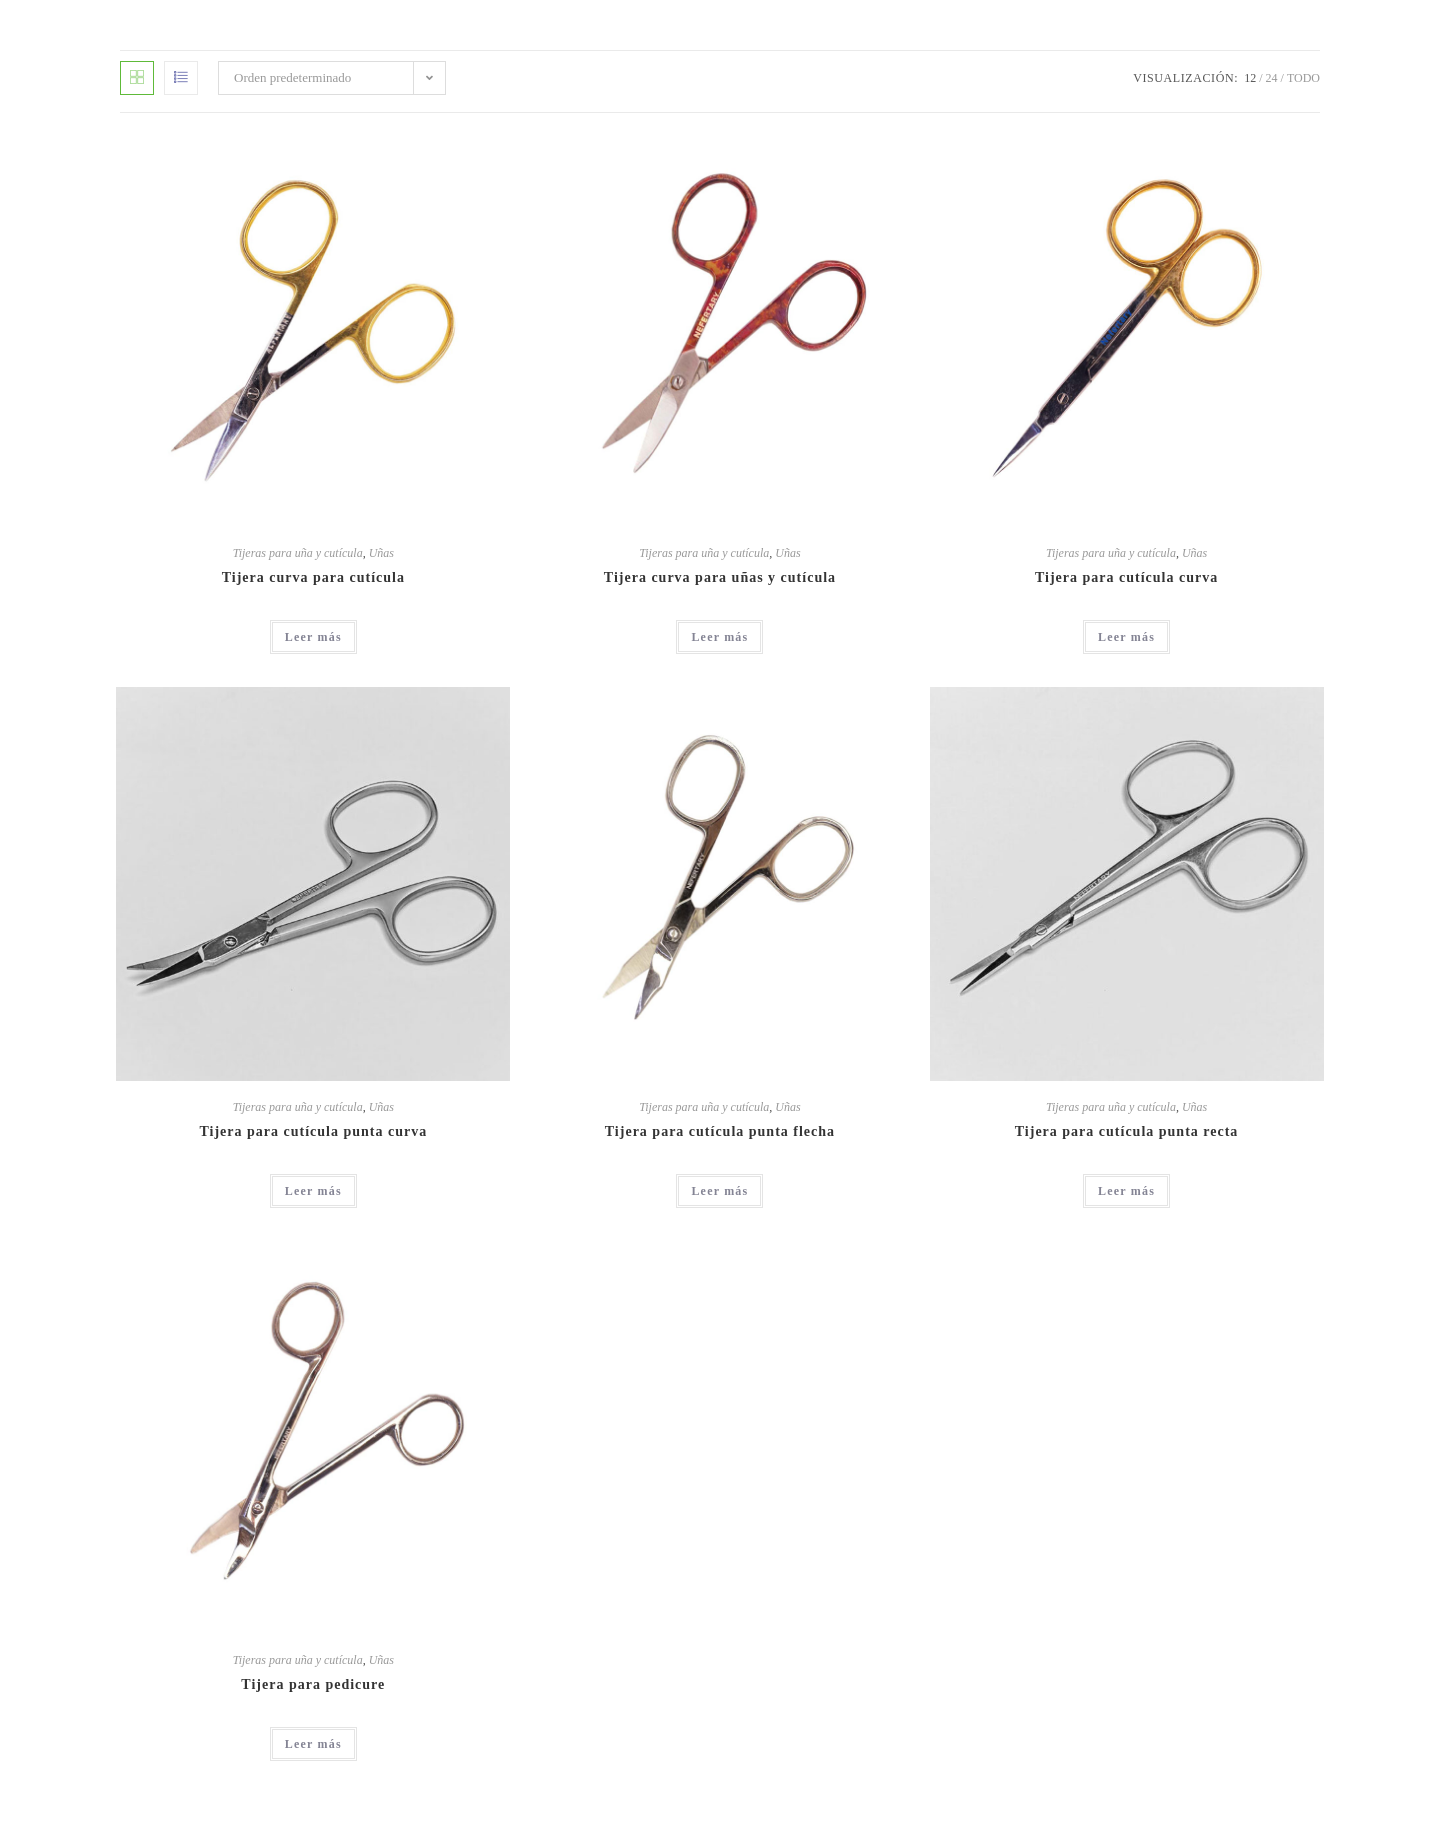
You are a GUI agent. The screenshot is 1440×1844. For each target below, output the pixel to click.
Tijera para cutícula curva (1126, 577)
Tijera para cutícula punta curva (313, 1131)
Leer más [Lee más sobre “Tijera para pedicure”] (313, 1744)
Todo (1303, 78)
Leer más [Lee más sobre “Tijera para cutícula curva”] (1126, 637)
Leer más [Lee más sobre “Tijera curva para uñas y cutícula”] (719, 637)
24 (1272, 78)
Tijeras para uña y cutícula (298, 553)
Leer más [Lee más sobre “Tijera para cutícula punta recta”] (1126, 1191)
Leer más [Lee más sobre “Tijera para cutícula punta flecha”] (719, 1191)
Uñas (381, 553)
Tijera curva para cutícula (313, 577)
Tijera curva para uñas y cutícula (720, 577)
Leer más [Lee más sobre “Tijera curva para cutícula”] (313, 637)
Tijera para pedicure (313, 1684)
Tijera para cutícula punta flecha (720, 1131)
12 (1250, 78)
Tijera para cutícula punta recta (1127, 1131)
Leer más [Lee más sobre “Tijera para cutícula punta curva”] (313, 1191)
